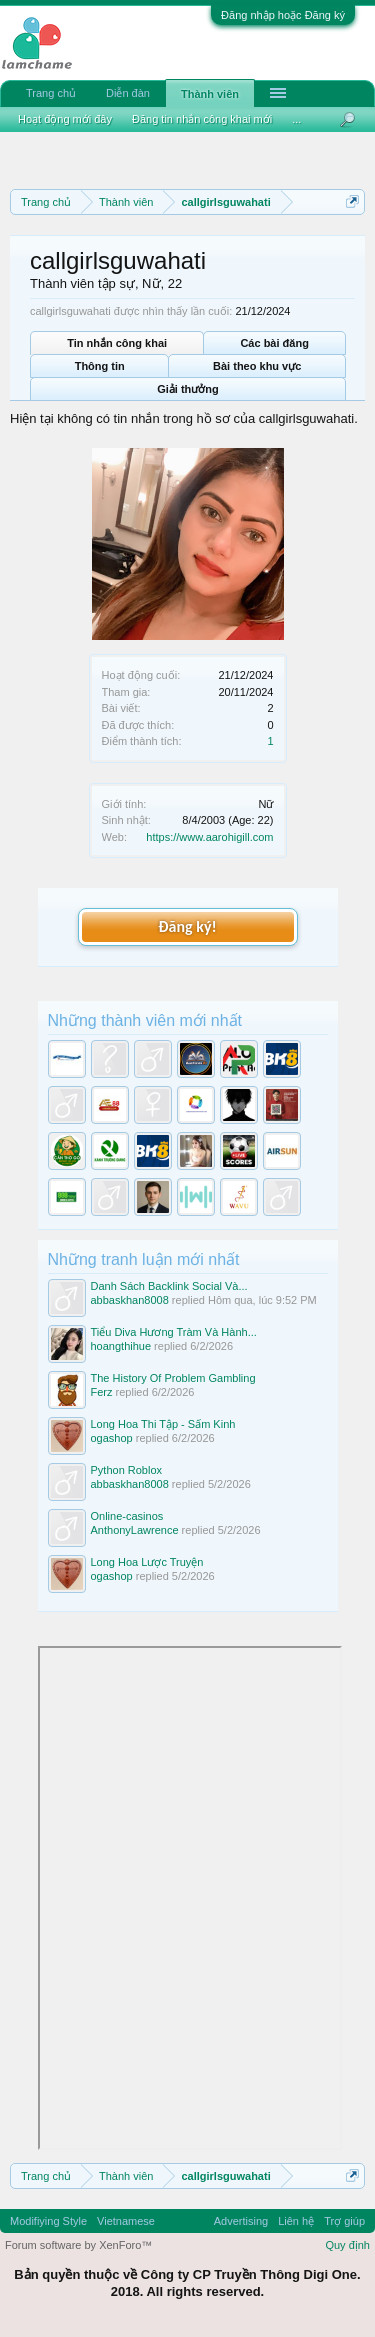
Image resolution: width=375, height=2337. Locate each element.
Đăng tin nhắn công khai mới (202, 119)
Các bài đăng (274, 343)
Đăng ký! (187, 926)
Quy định (347, 2245)
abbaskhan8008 (130, 1300)
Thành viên (210, 94)
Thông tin (100, 366)
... (296, 119)
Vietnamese (126, 2221)
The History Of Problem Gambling (173, 1378)
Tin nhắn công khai (117, 343)
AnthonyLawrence (135, 1530)
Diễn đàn (128, 93)
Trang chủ (51, 93)
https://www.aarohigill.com (209, 837)
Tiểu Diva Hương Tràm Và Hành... (174, 1332)
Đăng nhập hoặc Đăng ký (283, 15)
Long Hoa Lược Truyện (147, 1562)
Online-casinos (127, 1516)
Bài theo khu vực (257, 366)
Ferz (102, 1392)
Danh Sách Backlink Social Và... (169, 1286)
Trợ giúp (344, 2221)
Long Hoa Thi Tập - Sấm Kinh (163, 1424)
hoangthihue (121, 1346)
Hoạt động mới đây (65, 119)
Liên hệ (296, 2221)
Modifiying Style (48, 2221)
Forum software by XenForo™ (78, 2245)
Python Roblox (127, 1470)
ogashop (112, 1438)
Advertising (241, 2221)
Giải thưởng (188, 389)
